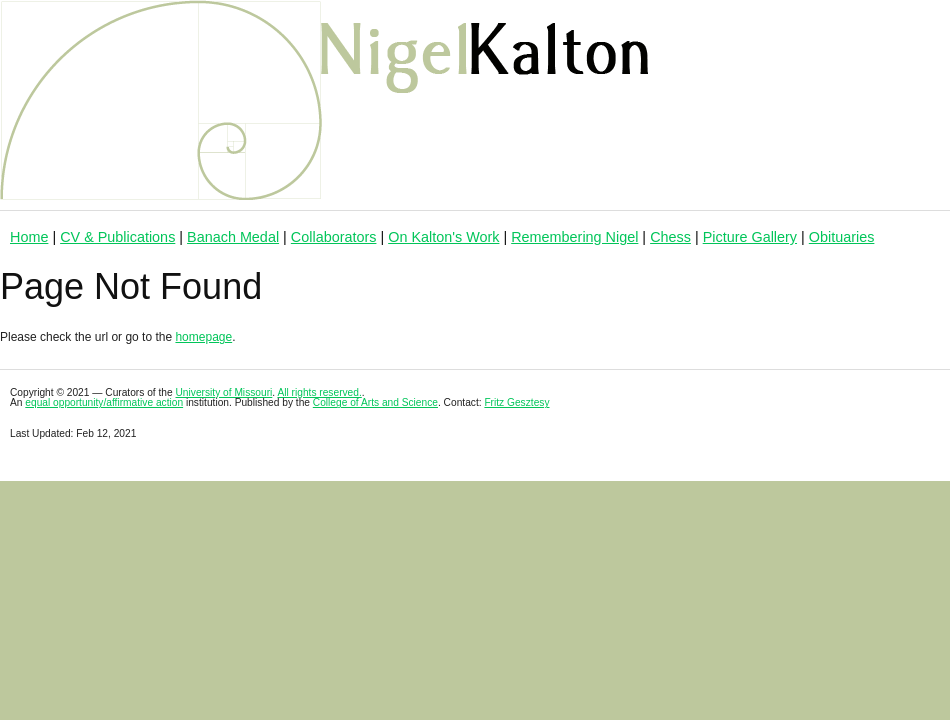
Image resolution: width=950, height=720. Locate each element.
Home (29, 237)
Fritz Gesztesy (516, 402)
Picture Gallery (750, 237)
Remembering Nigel (574, 237)
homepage (203, 337)
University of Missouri (224, 392)
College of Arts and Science (375, 402)
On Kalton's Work (443, 237)
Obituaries (842, 237)
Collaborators (334, 237)
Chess (670, 237)
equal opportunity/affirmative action (104, 402)
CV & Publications (117, 237)
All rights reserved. (319, 392)
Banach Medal (233, 237)
